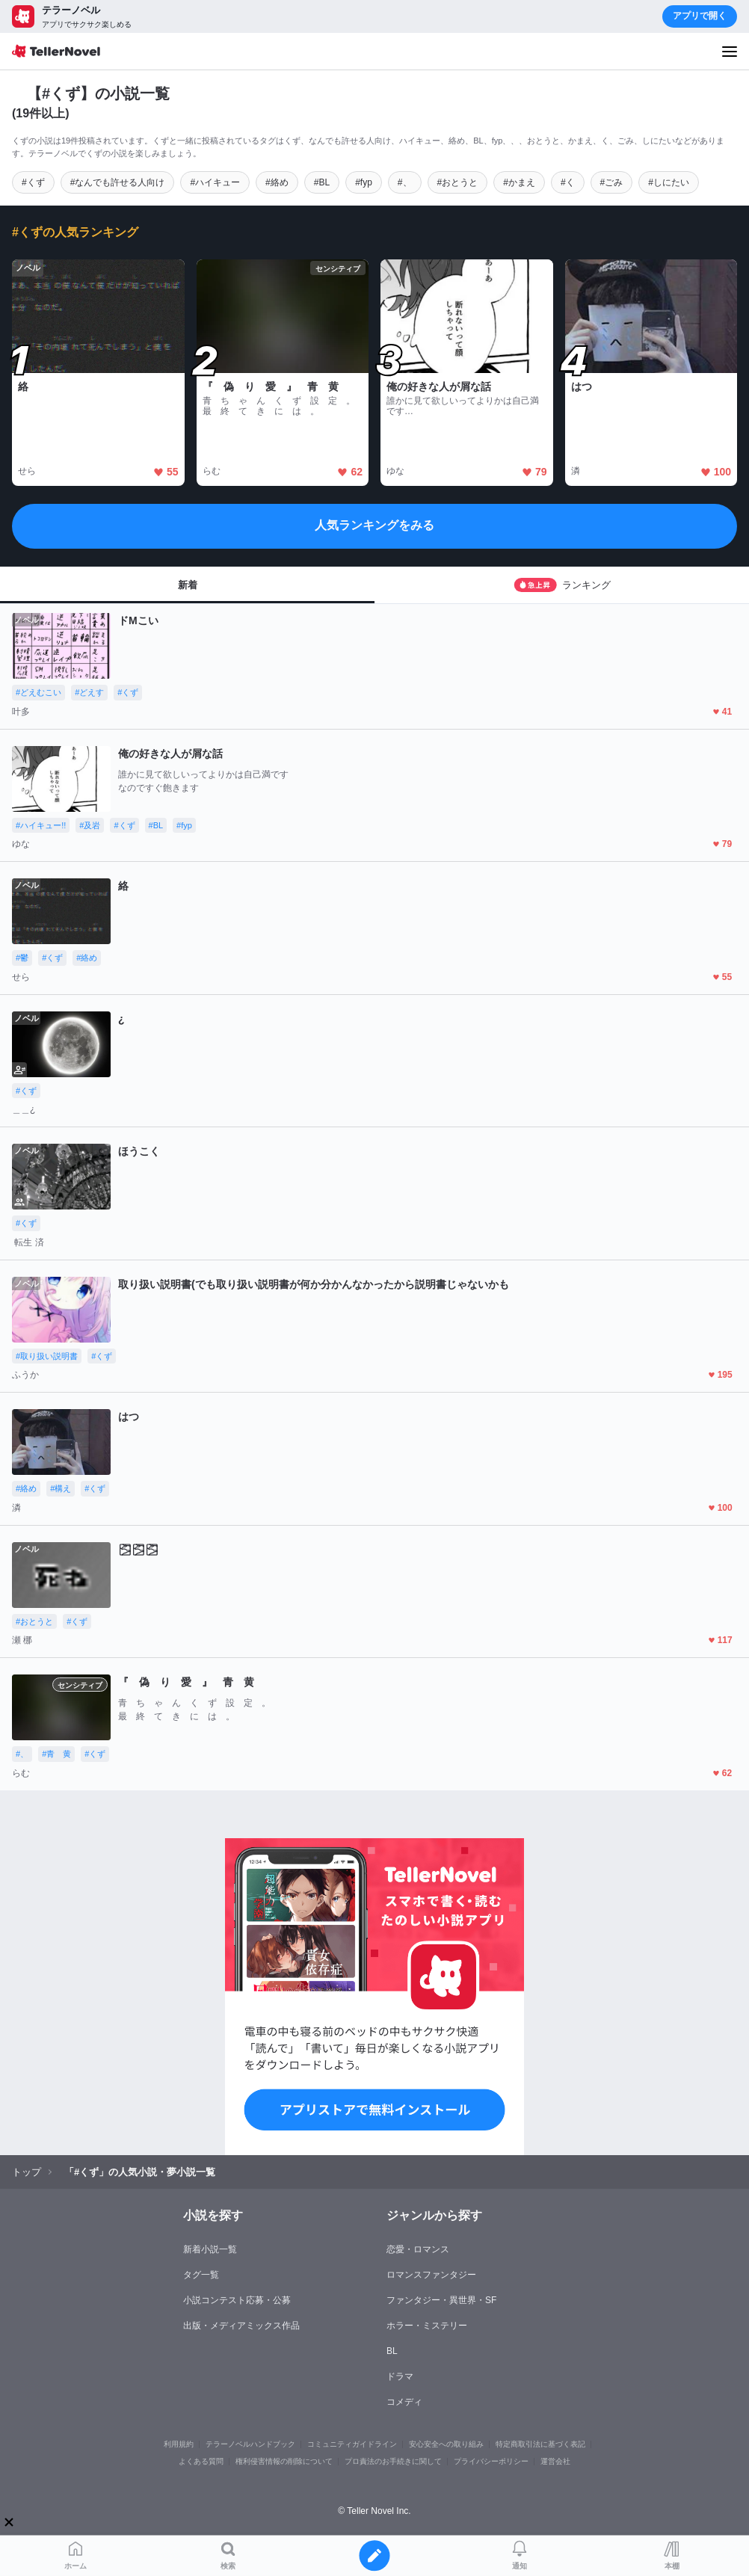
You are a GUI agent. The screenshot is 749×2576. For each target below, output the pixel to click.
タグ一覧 (201, 2275)
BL (392, 2351)
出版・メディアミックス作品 (241, 2325)
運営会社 (555, 2461)
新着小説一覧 (210, 2249)
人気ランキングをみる (374, 525)
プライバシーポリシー (491, 2461)
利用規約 (179, 2444)
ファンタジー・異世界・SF (441, 2300)
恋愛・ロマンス (417, 2249)
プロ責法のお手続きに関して (393, 2461)
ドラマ (399, 2376)
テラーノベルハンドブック (250, 2444)
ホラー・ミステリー (426, 2325)
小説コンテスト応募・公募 (237, 2300)
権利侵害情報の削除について (284, 2461)
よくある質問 (201, 2461)
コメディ (404, 2402)
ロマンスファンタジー (431, 2275)
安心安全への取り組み (446, 2444)
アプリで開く (700, 15)
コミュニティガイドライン (352, 2444)
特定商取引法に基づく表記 (540, 2444)
